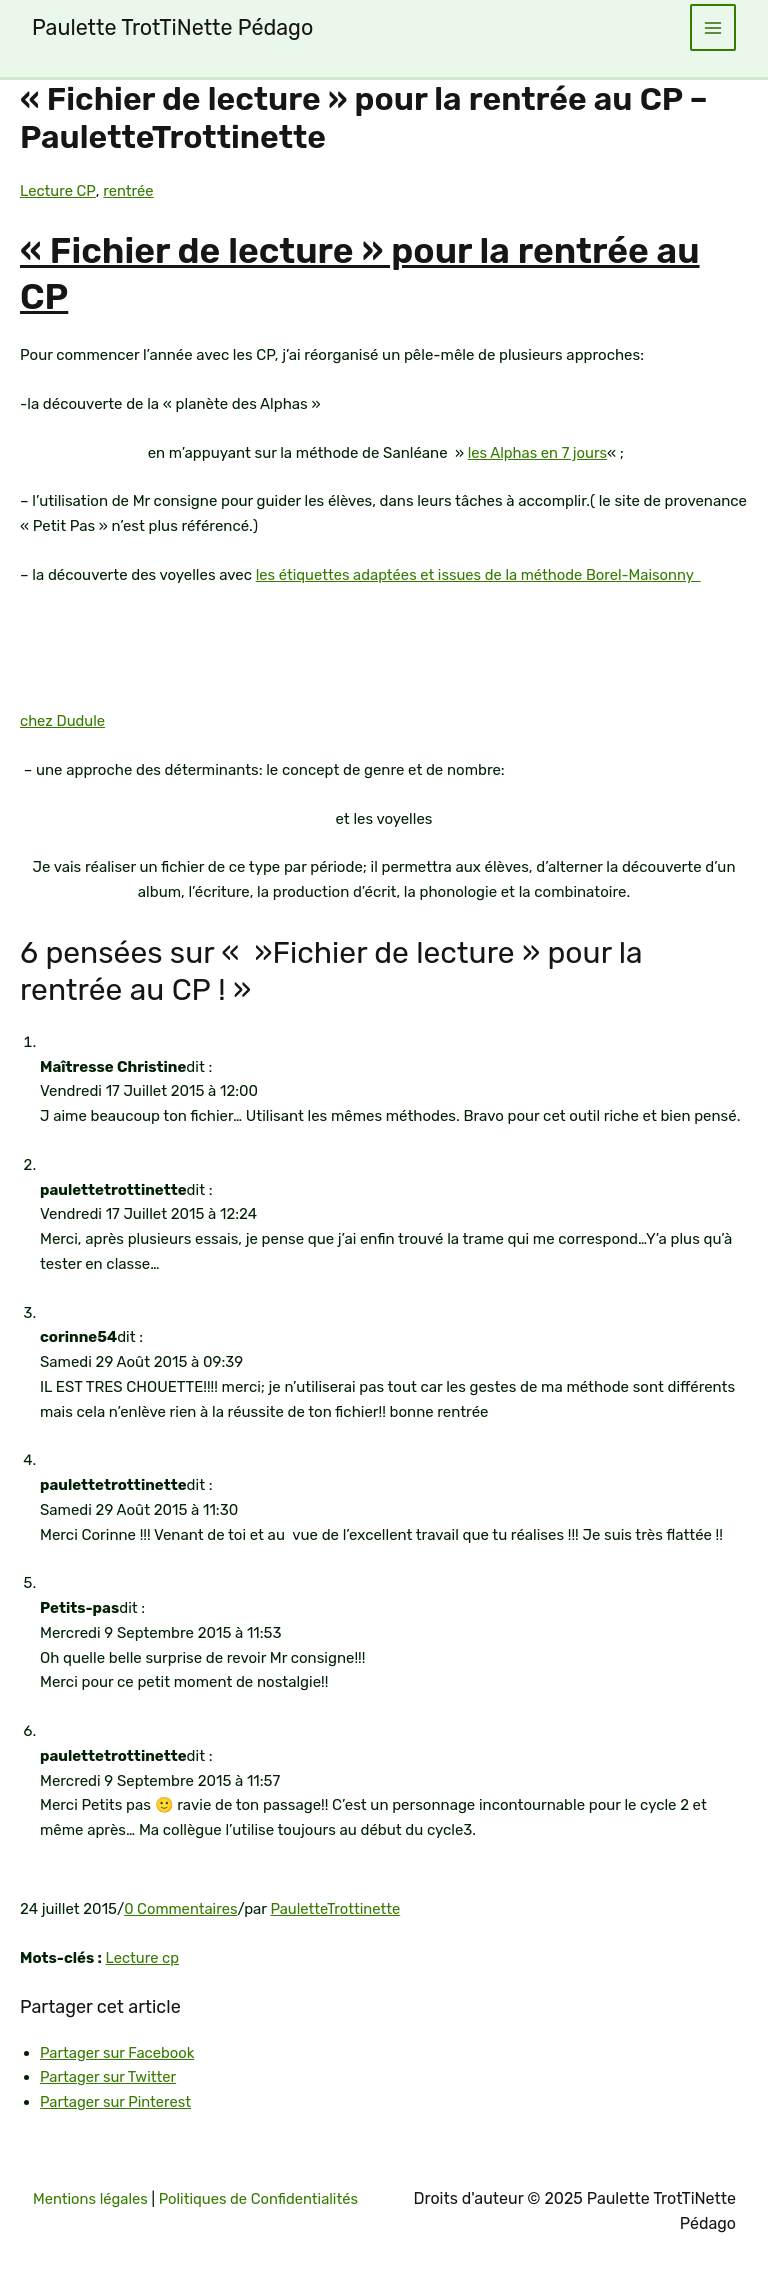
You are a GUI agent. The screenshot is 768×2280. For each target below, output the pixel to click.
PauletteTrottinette (338, 1909)
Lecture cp (143, 1958)
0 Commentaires (181, 1909)
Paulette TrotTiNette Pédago (176, 27)
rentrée (128, 191)
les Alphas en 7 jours (538, 453)
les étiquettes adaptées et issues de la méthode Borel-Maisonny (482, 575)
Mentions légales (145, 2174)
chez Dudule (63, 721)
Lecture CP (58, 191)
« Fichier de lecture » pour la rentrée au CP (383, 273)
